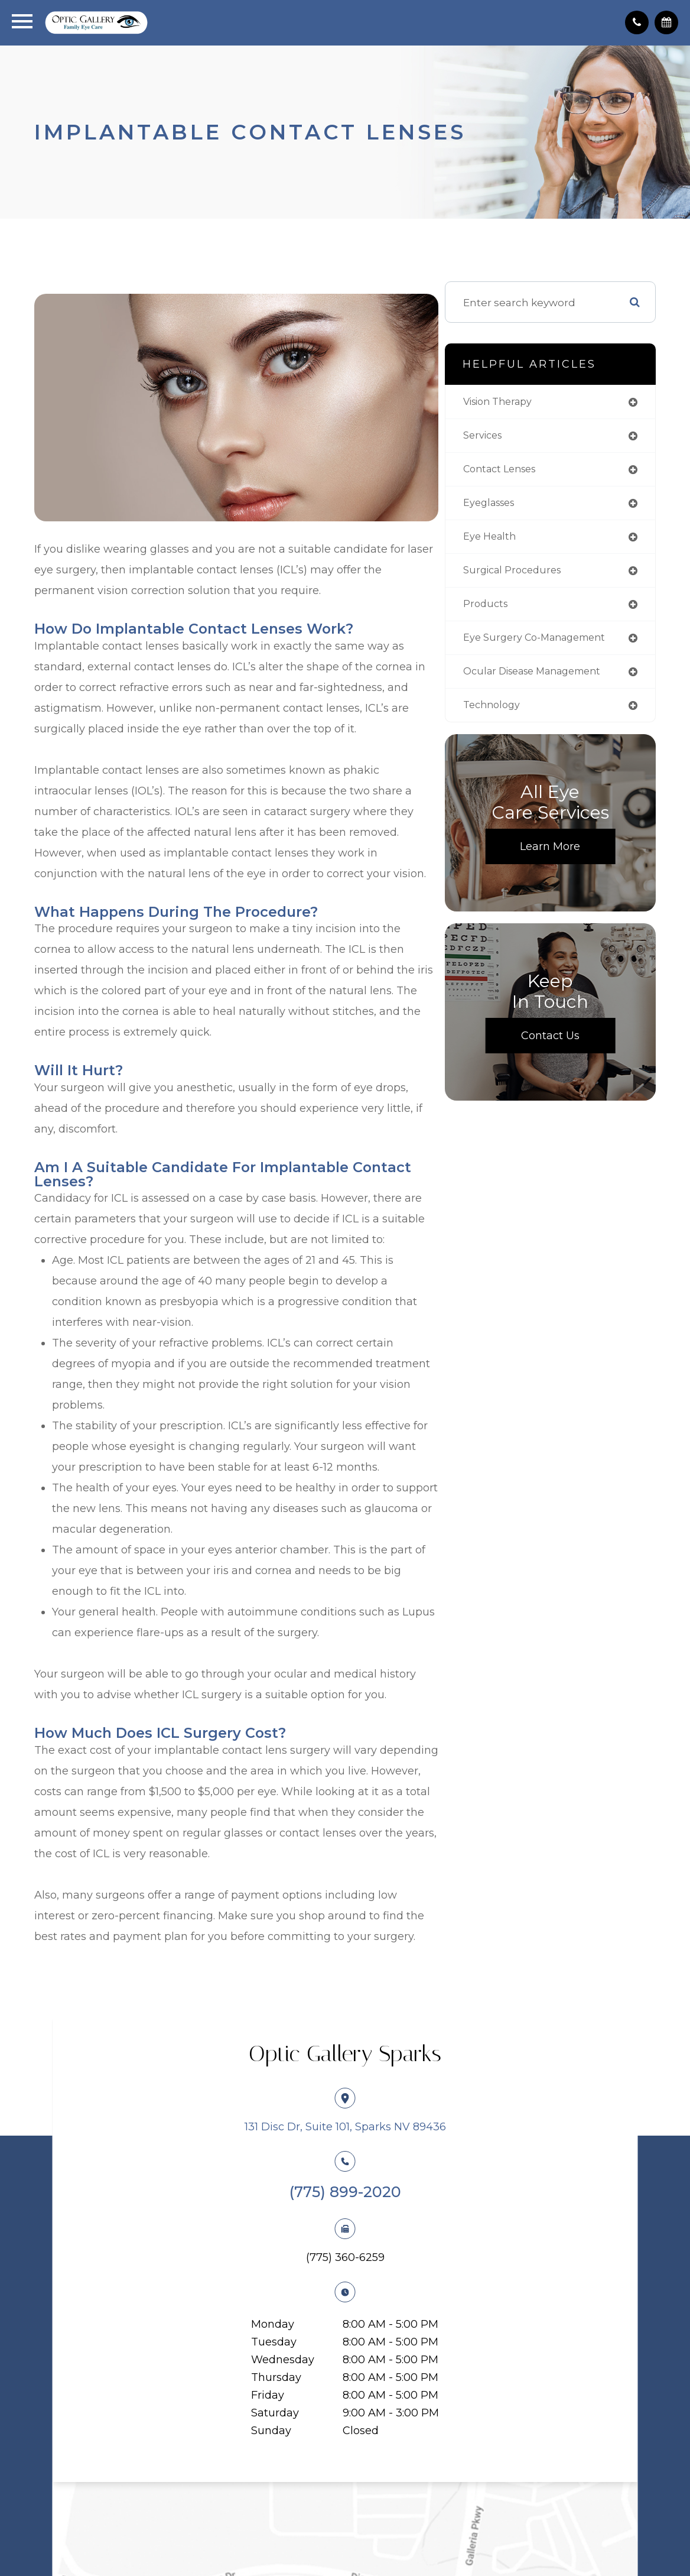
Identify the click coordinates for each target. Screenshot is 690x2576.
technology (518, 738)
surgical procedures (540, 579)
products (511, 614)
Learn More (562, 880)
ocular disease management (526, 698)
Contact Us (562, 1069)
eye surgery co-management (528, 654)
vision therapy (525, 407)
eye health (515, 544)
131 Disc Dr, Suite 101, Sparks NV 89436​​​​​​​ (345, 2145)
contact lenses (527, 476)
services (508, 441)
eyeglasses (515, 510)
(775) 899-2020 (345, 2211)
